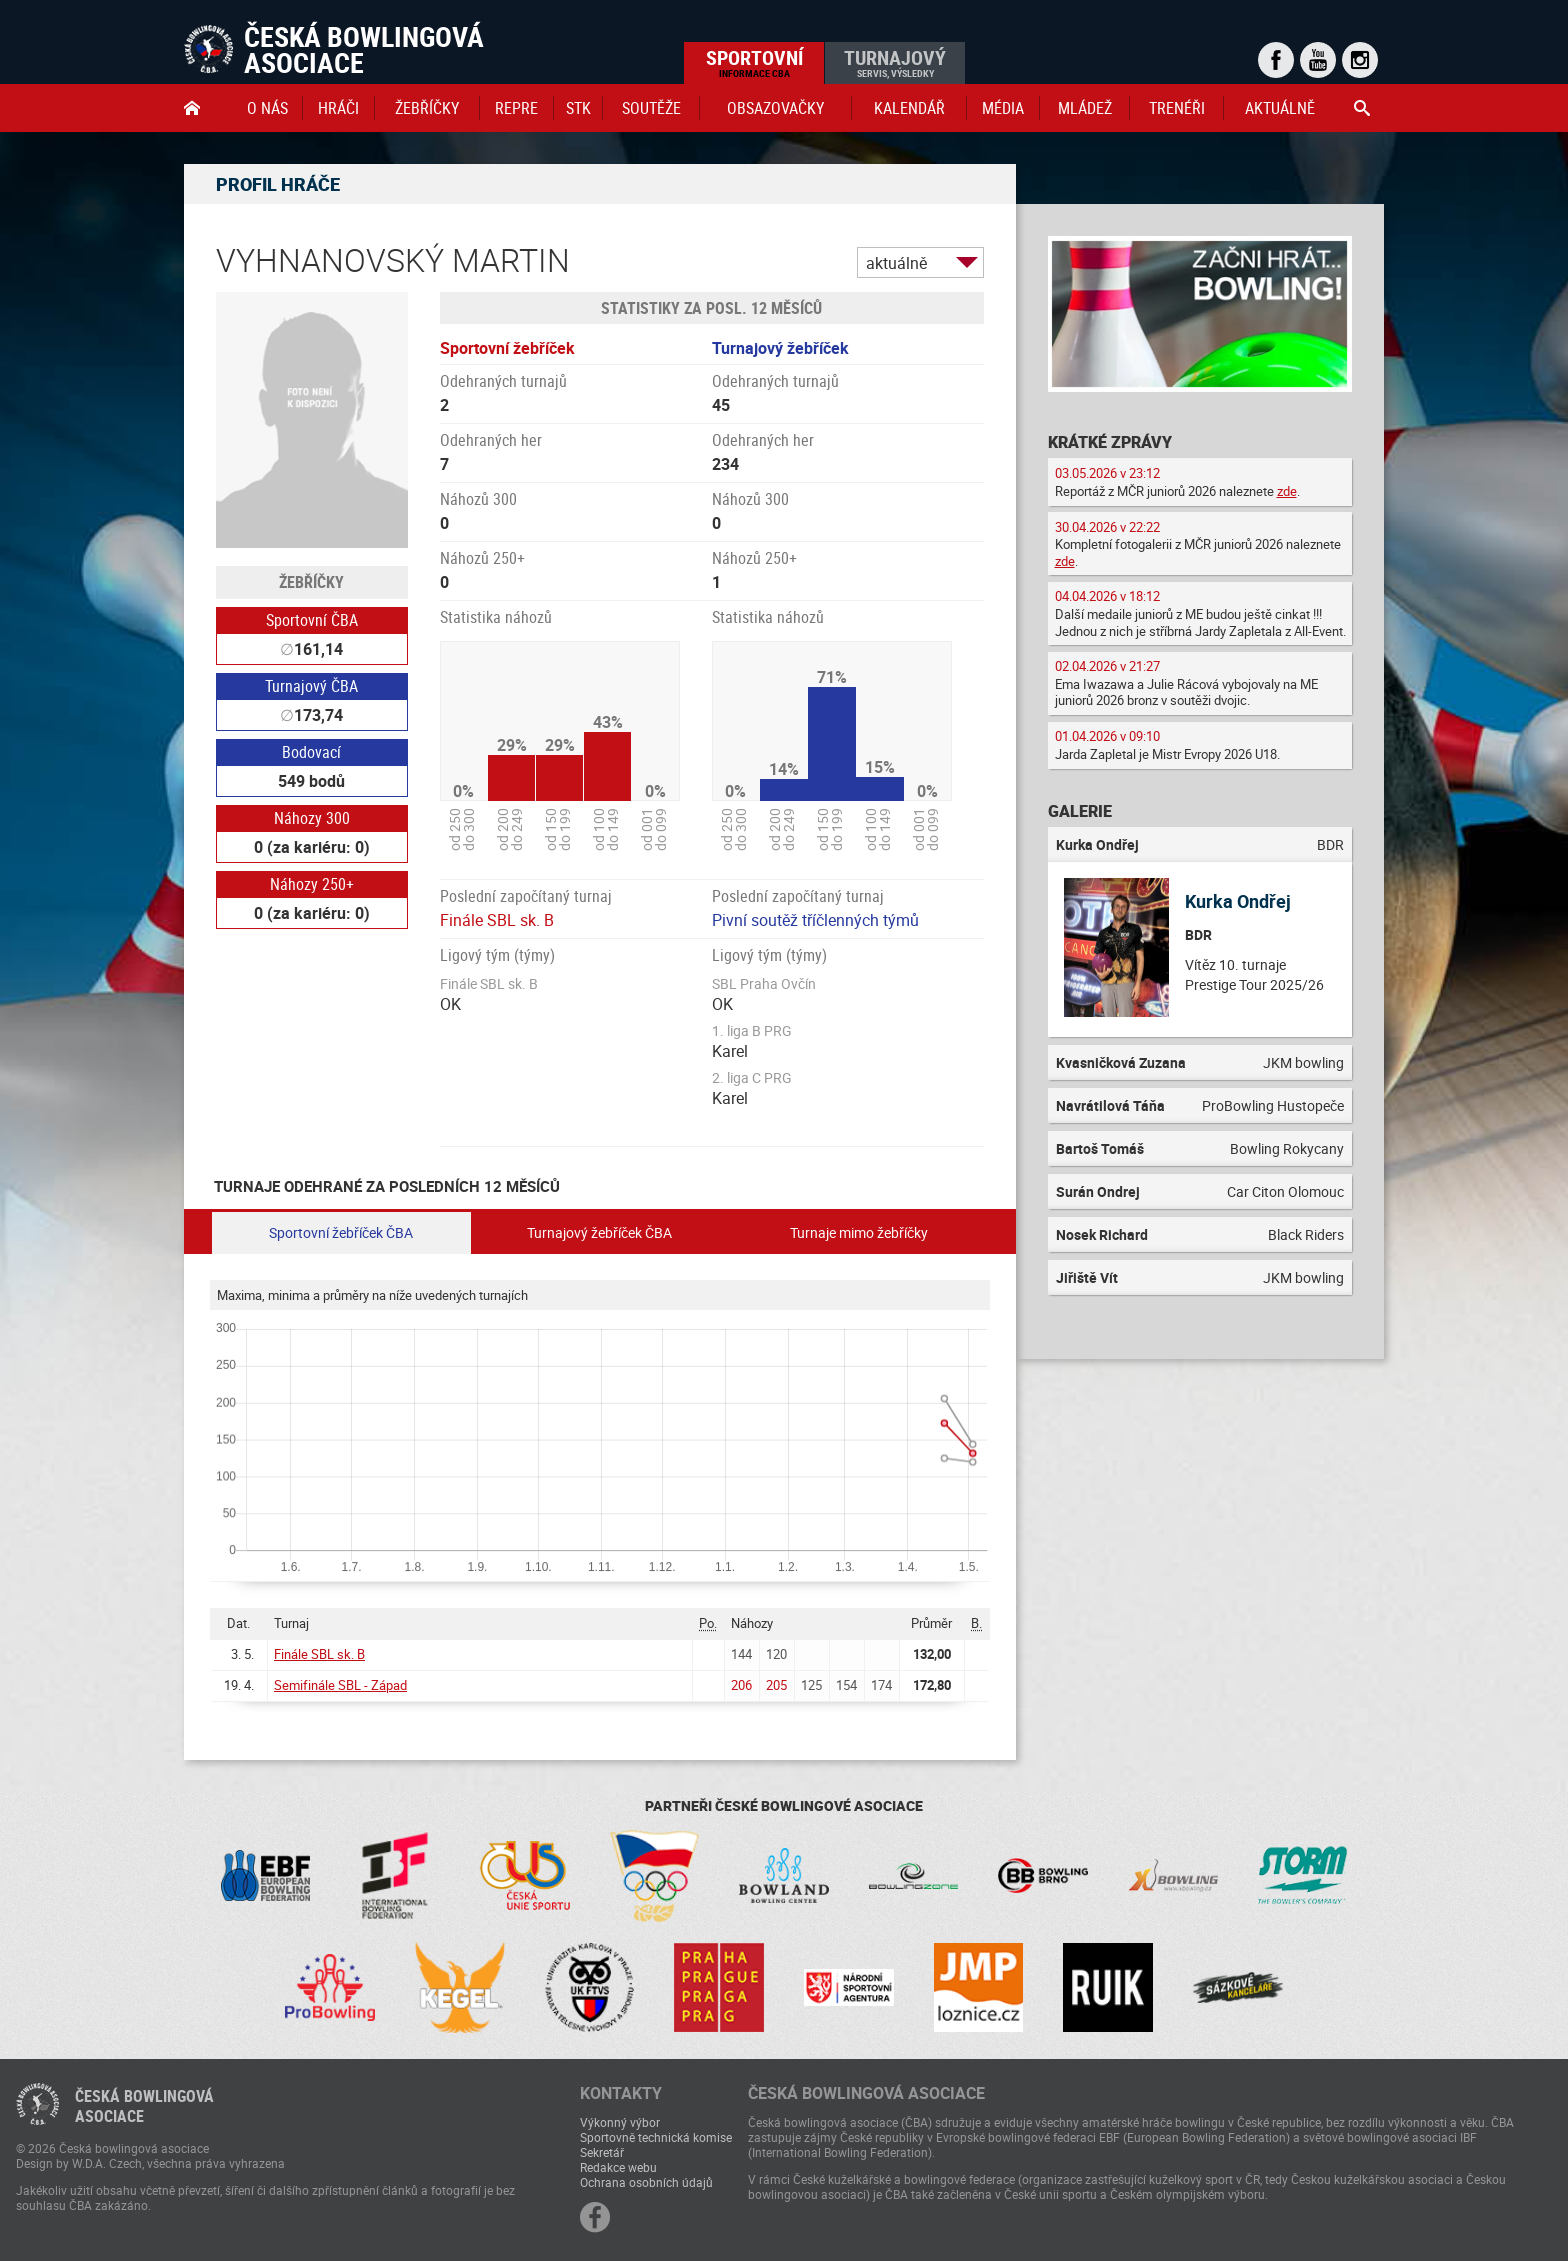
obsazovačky (775, 108)
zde (1287, 491)
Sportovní (754, 62)
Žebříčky (427, 108)
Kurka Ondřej (1238, 901)
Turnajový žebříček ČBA (599, 1232)
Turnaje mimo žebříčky (859, 1232)
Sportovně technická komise (656, 2137)
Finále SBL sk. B (497, 920)
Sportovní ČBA (312, 620)
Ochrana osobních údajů (646, 2182)
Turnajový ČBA (311, 686)
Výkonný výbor (620, 2122)
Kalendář (909, 108)
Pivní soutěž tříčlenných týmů (815, 920)
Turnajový (895, 62)
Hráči (338, 108)
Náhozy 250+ (312, 884)
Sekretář (602, 2152)
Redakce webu (618, 2167)
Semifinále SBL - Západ (340, 1685)
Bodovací (311, 752)
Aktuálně (1280, 108)
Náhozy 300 (312, 818)
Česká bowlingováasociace (144, 2106)
